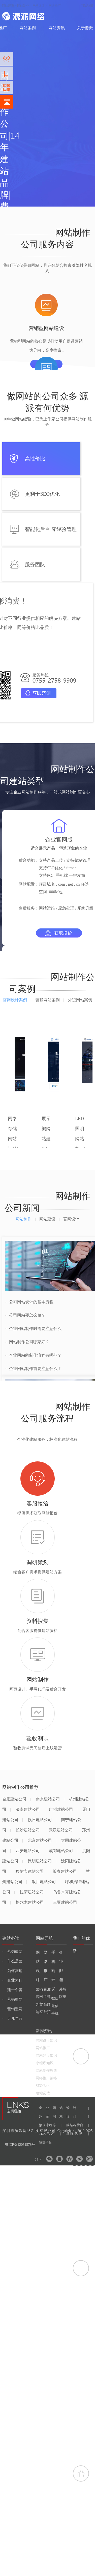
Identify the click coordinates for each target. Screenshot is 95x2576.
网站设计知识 (46, 2040)
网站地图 (87, 5)
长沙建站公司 (28, 1830)
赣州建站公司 (42, 1820)
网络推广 (55, 5)
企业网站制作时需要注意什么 (33, 1328)
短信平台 (45, 2142)
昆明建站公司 (42, 1861)
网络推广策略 (46, 2078)
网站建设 (8, 5)
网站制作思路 (46, 2070)
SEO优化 (42, 2086)
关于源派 (85, 28)
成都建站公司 (63, 1851)
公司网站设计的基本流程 (29, 1302)
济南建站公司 (30, 1809)
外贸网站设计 (64, 2116)
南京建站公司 (50, 1799)
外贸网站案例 (80, 1000)
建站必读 (43, 2093)
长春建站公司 (67, 1871)
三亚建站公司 (65, 1902)
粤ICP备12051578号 (20, 2145)
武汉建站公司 (63, 1830)
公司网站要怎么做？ (25, 1315)
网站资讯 (57, 28)
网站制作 (23, 5)
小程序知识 (44, 2063)
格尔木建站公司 (32, 1902)
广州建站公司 (63, 1809)
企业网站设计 (64, 2108)
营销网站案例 (50, 1000)
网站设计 (39, 5)
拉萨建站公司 (34, 1892)
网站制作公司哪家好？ (27, 1342)
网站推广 (43, 2048)
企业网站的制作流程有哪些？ (33, 1355)
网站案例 (28, 28)
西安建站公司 (30, 1851)
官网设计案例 (17, 1000)
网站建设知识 (46, 2055)
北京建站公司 (42, 1840)
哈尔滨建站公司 (31, 1871)
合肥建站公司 (16, 1799)
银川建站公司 (46, 1882)
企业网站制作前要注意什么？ (33, 1368)
